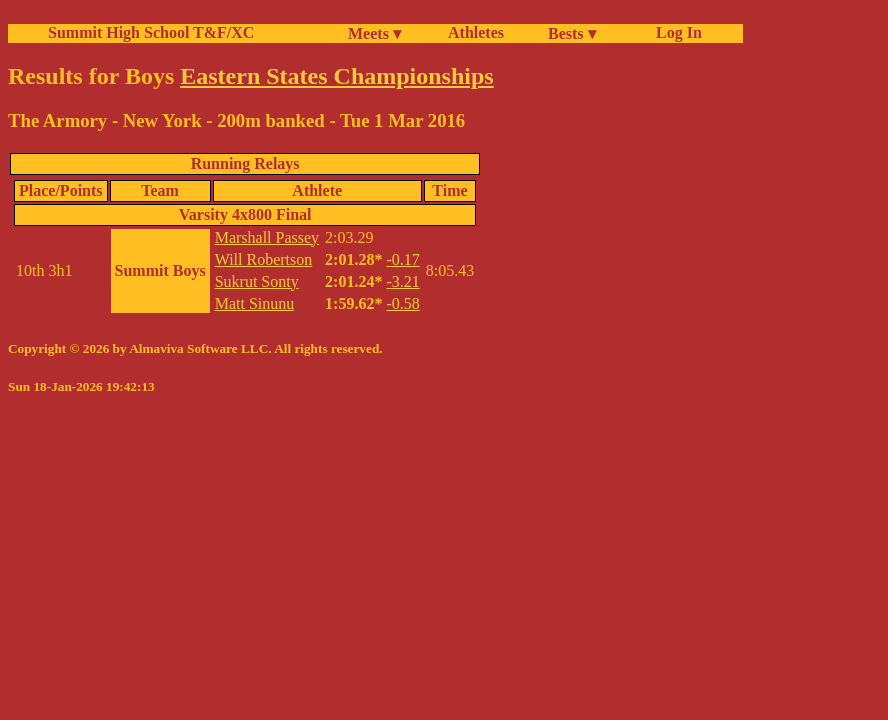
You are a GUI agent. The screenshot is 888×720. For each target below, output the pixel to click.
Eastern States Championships (336, 76)
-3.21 (402, 281)
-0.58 (402, 303)
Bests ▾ (572, 33)
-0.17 (402, 259)
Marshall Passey (267, 237)
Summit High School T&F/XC (151, 32)
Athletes (476, 32)
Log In (675, 32)
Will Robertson (264, 259)
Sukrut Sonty (257, 281)
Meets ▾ (374, 33)
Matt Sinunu (255, 303)
